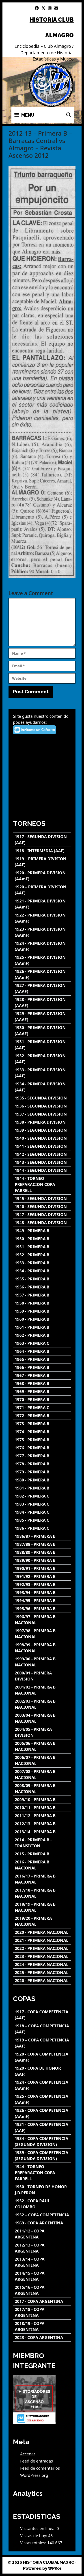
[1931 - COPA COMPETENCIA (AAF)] (42, 2127)
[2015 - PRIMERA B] (42, 1854)
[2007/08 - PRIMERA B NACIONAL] (42, 1774)
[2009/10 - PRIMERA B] (42, 1800)
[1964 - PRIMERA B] (42, 1351)
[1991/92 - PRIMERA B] (42, 1576)
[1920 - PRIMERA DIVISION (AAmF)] (42, 876)
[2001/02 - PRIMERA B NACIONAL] (42, 1690)
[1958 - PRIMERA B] (42, 1303)
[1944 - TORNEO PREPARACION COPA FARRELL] (42, 1184)
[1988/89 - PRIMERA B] (42, 1552)
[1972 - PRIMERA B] (42, 1416)
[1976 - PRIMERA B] (42, 1448)
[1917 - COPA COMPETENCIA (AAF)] (42, 2015)
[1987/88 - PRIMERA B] (42, 1544)
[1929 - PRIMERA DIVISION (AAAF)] (42, 1017)
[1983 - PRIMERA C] (42, 1504)
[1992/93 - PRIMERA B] (42, 1584)
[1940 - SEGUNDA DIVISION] (42, 1138)
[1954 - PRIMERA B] (42, 1271)
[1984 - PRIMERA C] (42, 1512)
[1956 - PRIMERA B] (42, 1287)
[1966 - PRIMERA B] (42, 1367)
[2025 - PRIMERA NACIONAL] (42, 1972)
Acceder (27, 2453)
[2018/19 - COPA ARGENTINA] (42, 2326)
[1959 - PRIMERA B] (42, 1311)
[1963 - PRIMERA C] (42, 1343)
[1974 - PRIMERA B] (42, 1432)
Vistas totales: (33, 2542)
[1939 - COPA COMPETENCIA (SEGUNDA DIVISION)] (42, 2156)
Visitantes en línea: (38, 2528)
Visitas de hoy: (34, 2535)
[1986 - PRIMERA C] (42, 1528)
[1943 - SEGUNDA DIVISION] (42, 1162)
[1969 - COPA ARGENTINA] (42, 2223)
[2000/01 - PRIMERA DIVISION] (42, 1676)
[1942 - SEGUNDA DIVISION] (42, 1154)
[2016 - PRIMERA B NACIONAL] (42, 1865)
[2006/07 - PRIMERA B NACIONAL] (42, 1760)
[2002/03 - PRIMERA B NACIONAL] (42, 1704)
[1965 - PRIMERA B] (42, 1359)
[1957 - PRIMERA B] (42, 1295)
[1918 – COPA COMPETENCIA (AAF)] (42, 2029)
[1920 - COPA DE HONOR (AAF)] (42, 2071)
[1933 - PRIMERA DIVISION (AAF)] (42, 1073)
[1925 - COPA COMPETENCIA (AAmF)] (42, 2099)
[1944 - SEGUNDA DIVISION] (42, 1170)
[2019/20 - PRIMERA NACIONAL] (42, 1921)
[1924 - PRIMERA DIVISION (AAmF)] (42, 946)
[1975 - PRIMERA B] (42, 1440)
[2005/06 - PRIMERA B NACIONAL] (42, 1746)
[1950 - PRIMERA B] (42, 1239)
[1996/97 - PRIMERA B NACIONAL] (42, 1620)
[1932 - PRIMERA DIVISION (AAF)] (42, 1059)
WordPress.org (34, 2475)
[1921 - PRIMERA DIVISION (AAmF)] (42, 904)
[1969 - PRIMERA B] (42, 1391)
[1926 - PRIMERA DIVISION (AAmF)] (42, 974)
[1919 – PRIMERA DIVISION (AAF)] (42, 862)
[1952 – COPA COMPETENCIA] (42, 2215)
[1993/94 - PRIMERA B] (42, 1592)
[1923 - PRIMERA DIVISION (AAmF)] (42, 932)
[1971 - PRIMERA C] (42, 1408)
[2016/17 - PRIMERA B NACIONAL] (42, 1879)
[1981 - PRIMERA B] (42, 1488)
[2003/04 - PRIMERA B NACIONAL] (42, 1718)
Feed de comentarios (40, 2468)
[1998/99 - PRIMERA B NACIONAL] (42, 1648)
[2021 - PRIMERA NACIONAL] (42, 1940)
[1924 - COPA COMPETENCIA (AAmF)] (42, 2085)
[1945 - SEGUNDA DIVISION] (42, 1198)
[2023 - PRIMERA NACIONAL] (42, 1956)
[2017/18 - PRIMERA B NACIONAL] (42, 1893)
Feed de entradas (36, 2461)
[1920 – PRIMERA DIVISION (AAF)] (42, 890)
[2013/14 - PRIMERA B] (42, 1832)
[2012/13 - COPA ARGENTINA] (42, 2248)
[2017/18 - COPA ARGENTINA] (42, 2312)
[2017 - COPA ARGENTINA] (42, 2301)
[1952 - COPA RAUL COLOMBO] (42, 2204)
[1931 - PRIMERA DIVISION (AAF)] (42, 1045)
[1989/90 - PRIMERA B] (42, 1560)
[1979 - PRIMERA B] (42, 1472)
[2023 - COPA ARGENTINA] (42, 2337)
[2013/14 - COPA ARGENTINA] (42, 2262)
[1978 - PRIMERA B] (42, 1464)
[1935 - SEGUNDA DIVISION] (42, 1098)
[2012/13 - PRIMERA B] (42, 1824)
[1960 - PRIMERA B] (42, 1319)
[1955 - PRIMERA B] (42, 1279)
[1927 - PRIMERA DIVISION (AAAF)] (42, 988)
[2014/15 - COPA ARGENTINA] (42, 2276)
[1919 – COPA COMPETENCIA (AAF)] (42, 2043)
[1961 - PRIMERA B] (42, 1327)
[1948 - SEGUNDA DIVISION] (42, 1223)
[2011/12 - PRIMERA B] (42, 1816)
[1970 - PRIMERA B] (42, 1399)
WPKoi (54, 2568)
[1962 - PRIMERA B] (42, 1335)
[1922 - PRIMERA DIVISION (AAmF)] (42, 918)
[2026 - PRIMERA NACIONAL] (42, 1980)
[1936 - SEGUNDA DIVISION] (42, 1106)
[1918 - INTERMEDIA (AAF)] (42, 851)
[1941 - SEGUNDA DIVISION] (42, 1146)
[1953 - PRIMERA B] (42, 1263)
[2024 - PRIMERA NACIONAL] (42, 1964)
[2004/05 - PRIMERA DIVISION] (42, 1732)
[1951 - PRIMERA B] (42, 1247)
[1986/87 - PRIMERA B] (42, 1536)
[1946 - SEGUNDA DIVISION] (42, 1206)
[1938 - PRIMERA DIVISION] (42, 1122)
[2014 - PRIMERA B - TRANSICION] (42, 1843)
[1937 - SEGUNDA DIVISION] (42, 1114)
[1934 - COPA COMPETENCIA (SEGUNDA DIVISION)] (42, 2141)
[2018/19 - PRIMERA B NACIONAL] (42, 1907)
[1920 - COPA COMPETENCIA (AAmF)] (42, 2057)
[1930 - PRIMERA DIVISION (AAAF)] (42, 1031)
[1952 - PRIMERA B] (42, 1255)
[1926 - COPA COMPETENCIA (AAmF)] (42, 2113)
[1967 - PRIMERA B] (42, 1375)
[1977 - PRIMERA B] (42, 1456)
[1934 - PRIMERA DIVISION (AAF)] (42, 1087)
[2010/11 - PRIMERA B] (42, 1808)
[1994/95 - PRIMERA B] (42, 1601)
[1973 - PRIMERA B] (42, 1424)
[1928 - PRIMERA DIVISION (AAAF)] (42, 1002)
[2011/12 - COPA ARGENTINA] (42, 2234)
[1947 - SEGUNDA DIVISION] (42, 1215)
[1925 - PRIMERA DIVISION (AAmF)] (42, 960)
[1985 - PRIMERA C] (42, 1520)
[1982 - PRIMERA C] (42, 1496)
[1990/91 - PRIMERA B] (42, 1568)
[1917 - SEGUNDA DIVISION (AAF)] (42, 840)
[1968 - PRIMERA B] (42, 1383)
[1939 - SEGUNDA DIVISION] (42, 1130)
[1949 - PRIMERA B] (42, 1231)
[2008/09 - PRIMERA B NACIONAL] (42, 1789)
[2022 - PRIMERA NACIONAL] (42, 1948)
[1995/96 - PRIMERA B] (42, 1609)
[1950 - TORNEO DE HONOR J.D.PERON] (42, 2190)
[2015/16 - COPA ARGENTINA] (42, 2290)
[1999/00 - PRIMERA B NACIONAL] (42, 1662)
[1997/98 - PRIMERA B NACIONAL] (42, 1634)
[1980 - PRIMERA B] (42, 1480)
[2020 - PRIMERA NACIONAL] (42, 1932)
